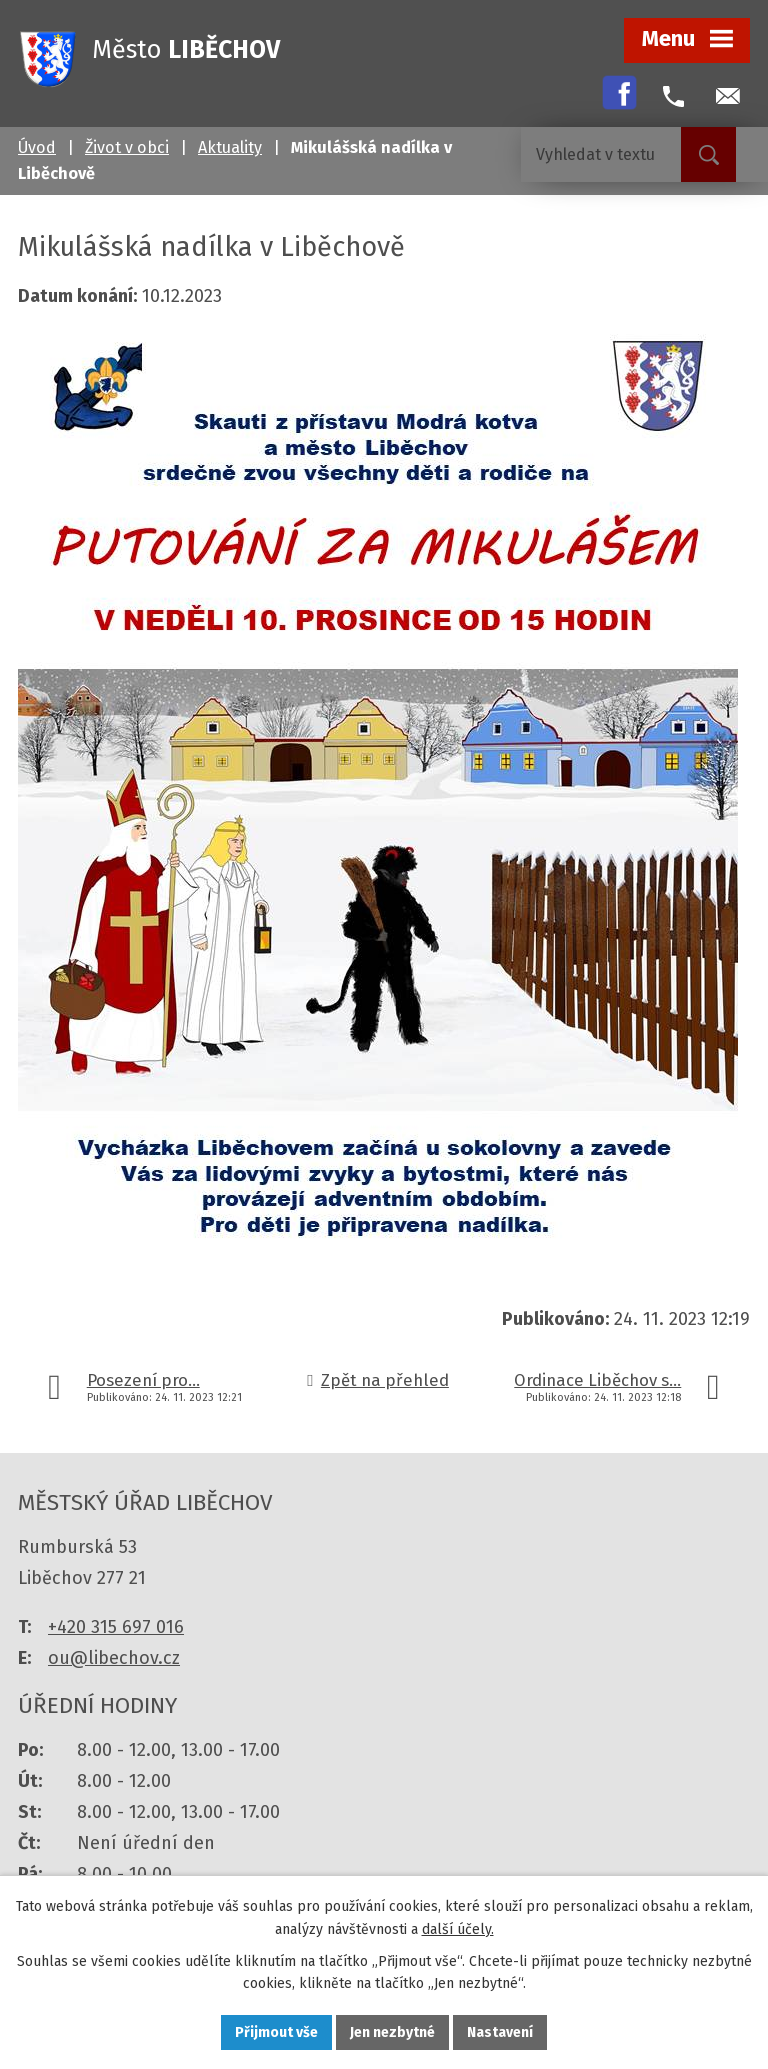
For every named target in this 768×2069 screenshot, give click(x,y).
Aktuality (230, 147)
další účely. (458, 1929)
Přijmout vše (276, 2032)
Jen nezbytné (392, 2032)
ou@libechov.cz (114, 1658)
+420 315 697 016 (116, 1627)
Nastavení (500, 2032)
